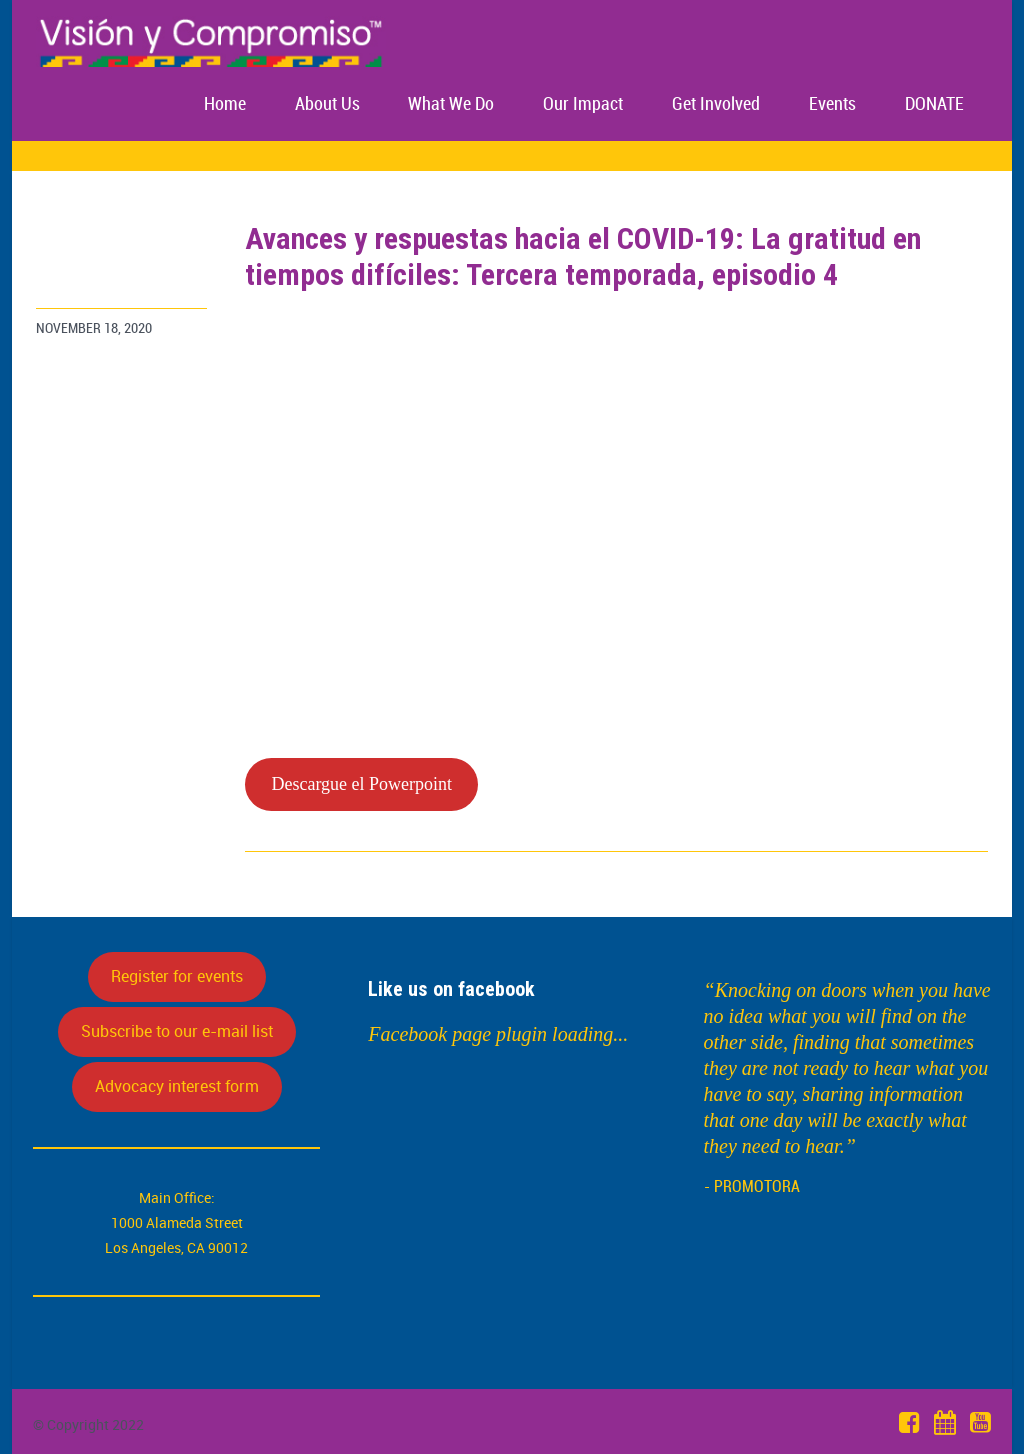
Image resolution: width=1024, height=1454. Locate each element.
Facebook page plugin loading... (498, 1034)
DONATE (934, 104)
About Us (327, 104)
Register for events (177, 976)
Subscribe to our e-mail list (177, 1031)
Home (225, 104)
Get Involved (716, 104)
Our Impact (583, 104)
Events (832, 104)
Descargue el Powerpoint (361, 784)
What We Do (451, 104)
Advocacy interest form (177, 1086)
